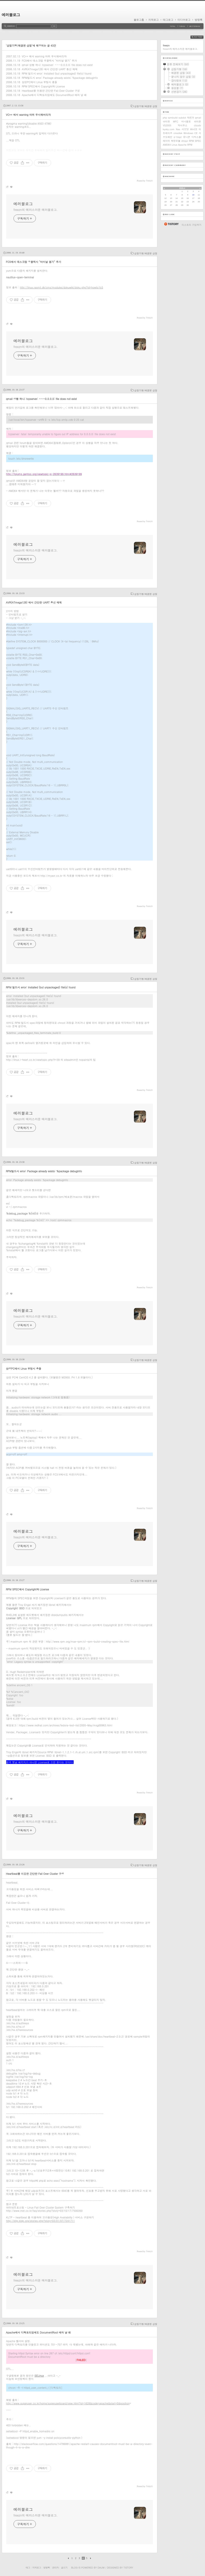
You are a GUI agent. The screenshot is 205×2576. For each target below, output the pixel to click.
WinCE (193, 129)
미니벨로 (186, 121)
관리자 (55, 2567)
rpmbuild (173, 117)
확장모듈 (175, 140)
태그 (28, 2567)
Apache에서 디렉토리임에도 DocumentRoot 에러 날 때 (54, 95)
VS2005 (167, 125)
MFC (175, 121)
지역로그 (153, 19)
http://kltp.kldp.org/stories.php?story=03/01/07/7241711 (40, 2220)
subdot (182, 117)
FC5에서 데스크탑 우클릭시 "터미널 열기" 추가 (49, 60)
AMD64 (167, 144)
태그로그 (168, 19)
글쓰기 (64, 2567)
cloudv (197, 125)
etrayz (184, 140)
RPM (189, 144)
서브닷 (185, 129)
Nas (178, 129)
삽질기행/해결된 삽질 (145, 106)
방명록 (198, 19)
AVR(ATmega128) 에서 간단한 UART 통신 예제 (49, 69)
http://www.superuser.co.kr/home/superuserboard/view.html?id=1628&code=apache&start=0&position (68, 2403)
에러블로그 (11, 14)
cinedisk (177, 133)
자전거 (190, 117)
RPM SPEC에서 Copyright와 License (43, 86)
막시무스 (182, 125)
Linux (174, 144)
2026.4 (182, 188)
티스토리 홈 (171, 224)
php (165, 117)
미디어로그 (184, 19)
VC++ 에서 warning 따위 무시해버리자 (44, 56)
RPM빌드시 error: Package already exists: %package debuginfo (60, 77)
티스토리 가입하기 (192, 224)
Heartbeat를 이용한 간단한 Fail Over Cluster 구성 (51, 90)
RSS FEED (200, 37)
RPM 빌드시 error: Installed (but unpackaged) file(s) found (56, 73)
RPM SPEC (195, 140)
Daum (100, 2567)
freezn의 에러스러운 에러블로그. (36, 209)
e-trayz (178, 137)
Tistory (128, 2567)
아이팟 (166, 121)
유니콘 (186, 137)
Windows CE (190, 133)
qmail (198, 117)
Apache (182, 144)
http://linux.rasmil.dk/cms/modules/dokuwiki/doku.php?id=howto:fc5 (61, 287)
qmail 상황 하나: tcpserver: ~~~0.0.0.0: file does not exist (57, 65)
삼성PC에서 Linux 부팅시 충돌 (39, 82)
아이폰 (197, 121)
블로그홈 (139, 19)
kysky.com (169, 129)
